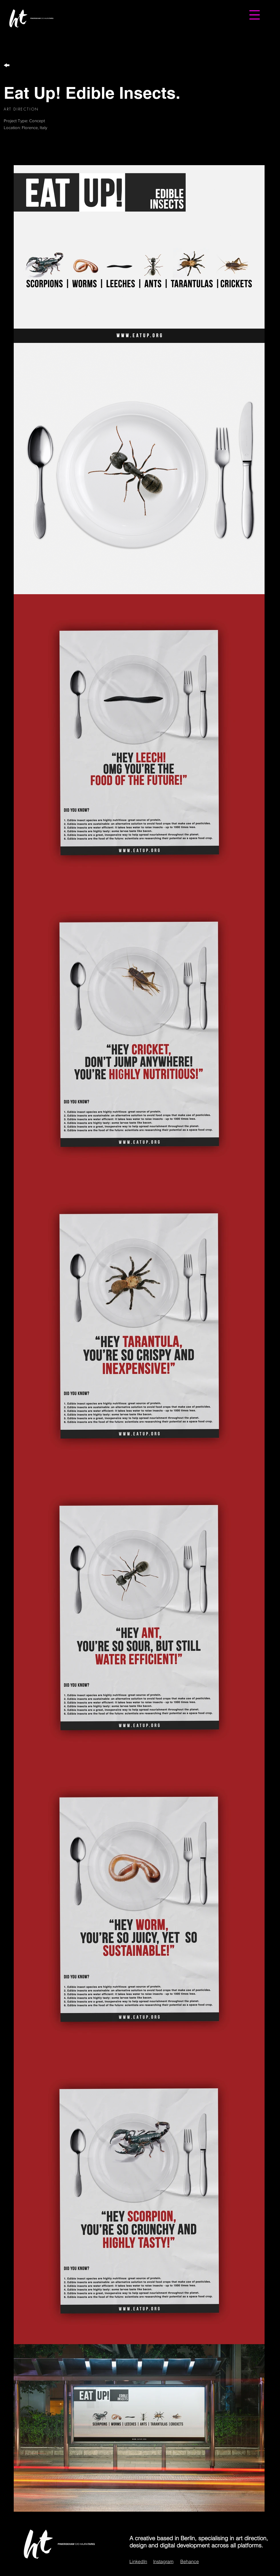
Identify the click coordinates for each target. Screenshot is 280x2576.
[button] (254, 14)
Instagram (163, 2561)
